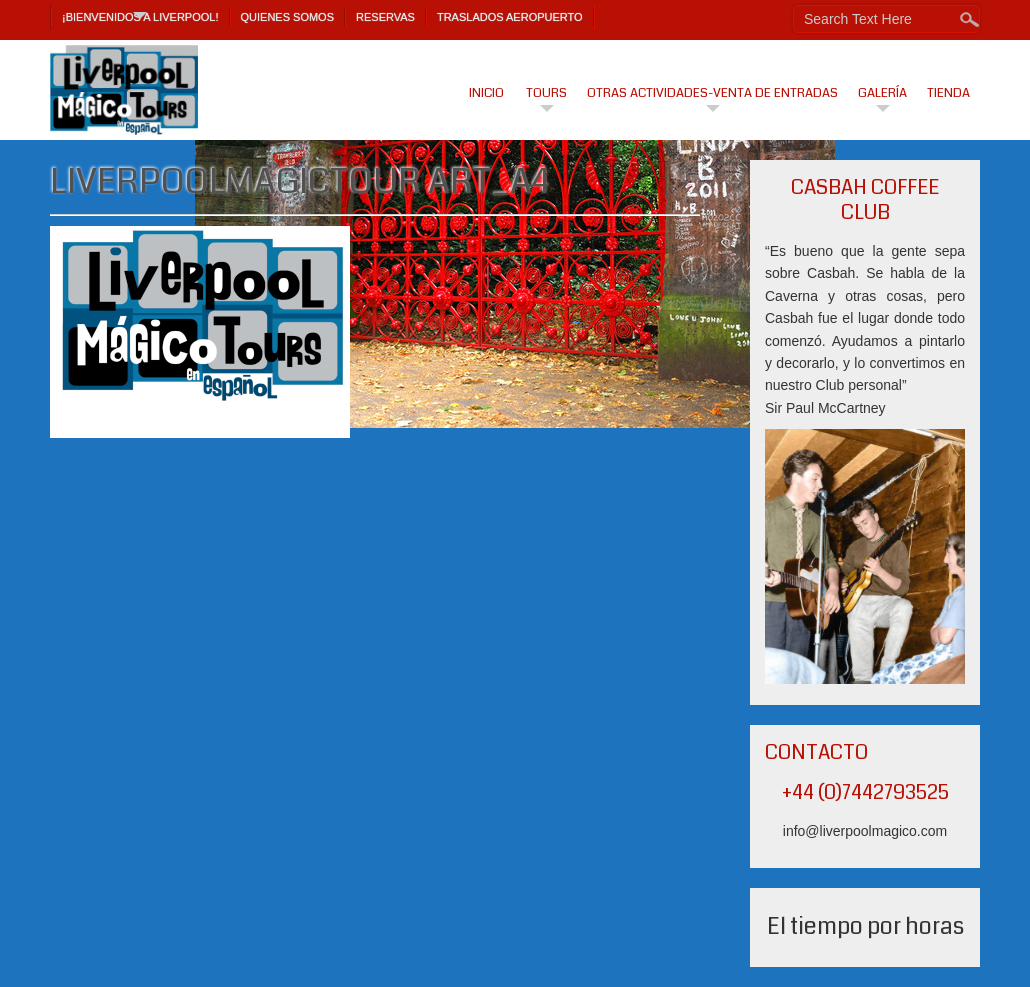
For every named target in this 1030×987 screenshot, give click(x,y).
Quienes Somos (288, 17)
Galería (882, 93)
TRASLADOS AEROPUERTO (510, 17)
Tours (546, 93)
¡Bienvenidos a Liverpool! (140, 17)
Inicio (486, 93)
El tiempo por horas (865, 926)
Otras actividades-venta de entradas (712, 93)
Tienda (948, 93)
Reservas (385, 17)
